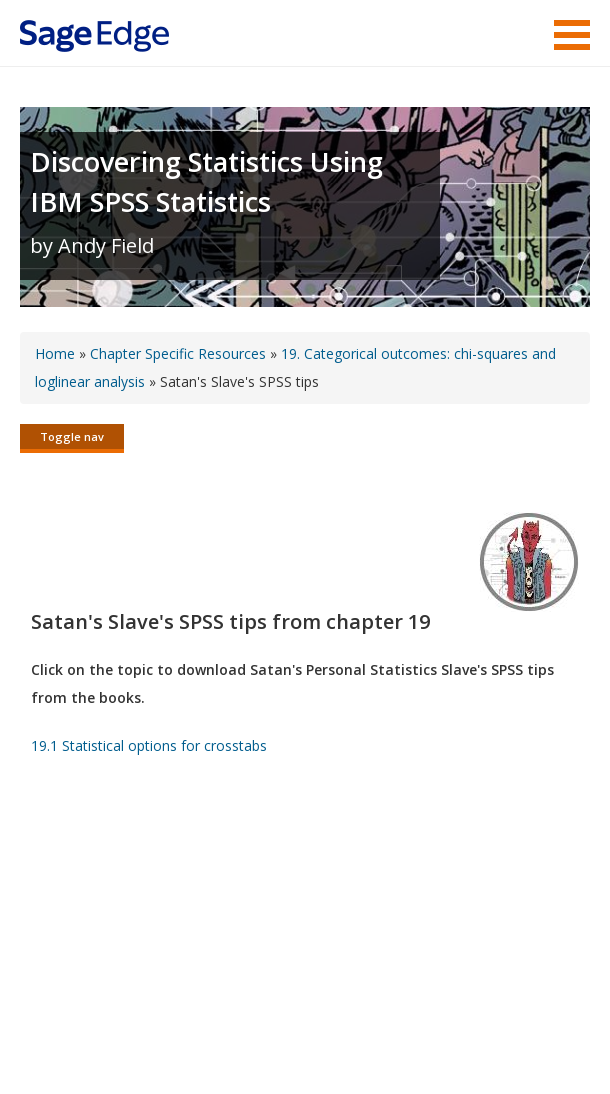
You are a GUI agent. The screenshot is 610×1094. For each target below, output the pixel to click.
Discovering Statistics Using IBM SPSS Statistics (206, 181)
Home (55, 353)
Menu (572, 35)
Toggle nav (72, 436)
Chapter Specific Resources (178, 353)
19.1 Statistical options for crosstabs (149, 747)
